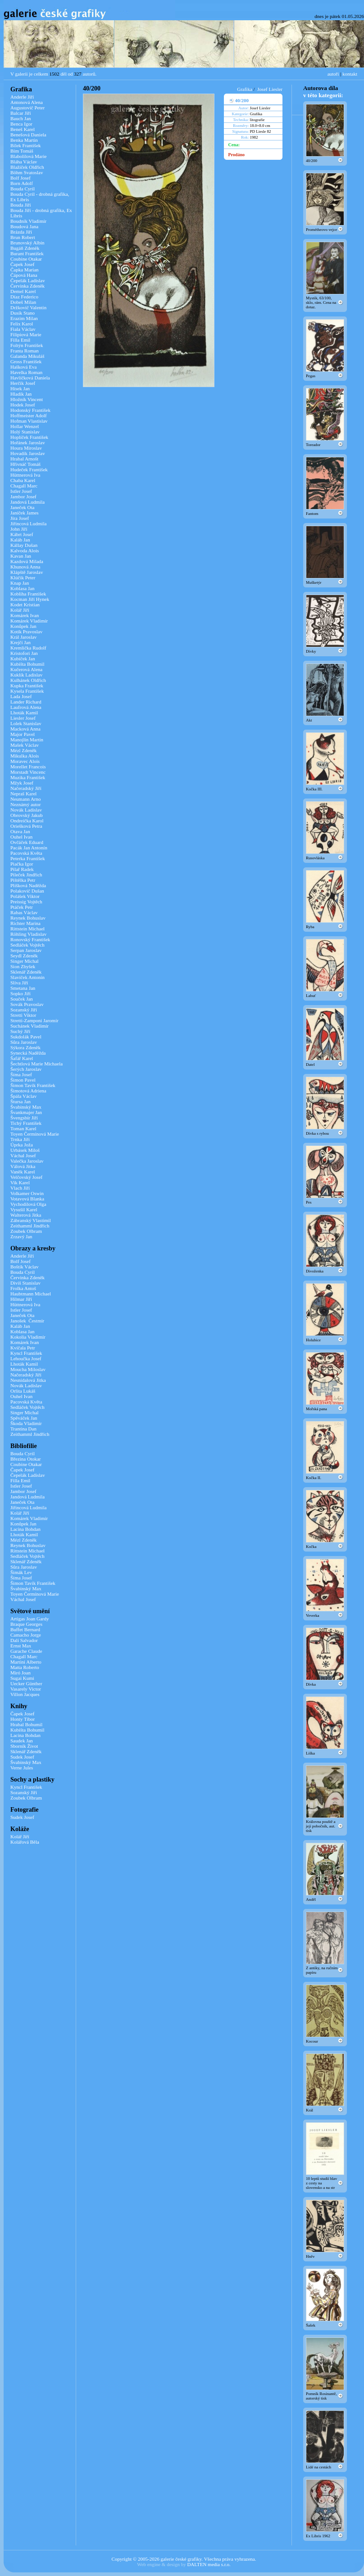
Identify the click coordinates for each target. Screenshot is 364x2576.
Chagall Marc (23, 485)
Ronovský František (30, 939)
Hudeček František (29, 469)
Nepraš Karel (23, 793)
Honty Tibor (22, 1719)
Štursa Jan (20, 1101)
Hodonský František (30, 410)
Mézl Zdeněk (23, 750)
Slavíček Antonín (27, 977)
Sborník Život (24, 1746)
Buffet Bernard (25, 1629)
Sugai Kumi (22, 1678)
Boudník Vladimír (28, 221)
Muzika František (27, 777)
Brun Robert (22, 237)
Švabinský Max (25, 1107)
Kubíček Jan (22, 658)
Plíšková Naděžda (28, 885)
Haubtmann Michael (30, 1293)
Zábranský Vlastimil (30, 1220)
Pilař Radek (22, 869)
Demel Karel (23, 291)
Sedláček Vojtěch (27, 944)
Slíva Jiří (19, 982)
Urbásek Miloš (25, 1150)
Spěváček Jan (23, 1418)
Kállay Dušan (23, 545)
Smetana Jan (22, 988)
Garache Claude (26, 1651)
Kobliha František (28, 593)
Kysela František (27, 691)
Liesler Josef (23, 718)
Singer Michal (24, 961)
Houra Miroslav (26, 448)
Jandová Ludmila (27, 502)
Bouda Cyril (22, 188)
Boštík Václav (24, 1266)
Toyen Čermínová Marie (34, 1134)
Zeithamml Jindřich (29, 1225)
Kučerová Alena (26, 669)
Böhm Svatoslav (26, 172)
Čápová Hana (23, 275)
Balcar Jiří (20, 113)
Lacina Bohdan (25, 1529)
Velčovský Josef (26, 1177)
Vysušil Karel (23, 1209)
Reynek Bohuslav (28, 917)
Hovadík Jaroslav (27, 453)
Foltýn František (26, 345)
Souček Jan (21, 999)
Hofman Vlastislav (29, 421)
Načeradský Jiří (25, 788)
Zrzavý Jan (21, 1236)
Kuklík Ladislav (26, 674)
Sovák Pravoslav (27, 1004)
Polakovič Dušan (27, 890)
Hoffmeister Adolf (28, 415)
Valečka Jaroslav (27, 1161)
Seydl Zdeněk (24, 955)
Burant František (27, 253)
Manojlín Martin (26, 739)
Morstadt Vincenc (28, 772)
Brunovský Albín (27, 242)
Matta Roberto (24, 1667)
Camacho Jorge (25, 1635)
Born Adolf (21, 183)
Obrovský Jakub (26, 815)
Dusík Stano (22, 313)
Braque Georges (26, 1624)
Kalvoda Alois (24, 550)
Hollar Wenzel (24, 426)
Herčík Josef (22, 383)
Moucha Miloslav (28, 1369)
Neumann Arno (25, 799)
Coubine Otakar (26, 259)
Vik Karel (20, 1182)
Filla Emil (20, 340)
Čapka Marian (24, 269)
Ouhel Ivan (21, 836)
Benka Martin (24, 140)
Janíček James (24, 512)
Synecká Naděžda (28, 1053)
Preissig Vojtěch (26, 901)
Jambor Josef (23, 496)
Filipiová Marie (25, 334)
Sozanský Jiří (23, 1009)
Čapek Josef (22, 264)
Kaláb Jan (20, 539)
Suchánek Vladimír (29, 1026)
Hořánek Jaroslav (27, 442)
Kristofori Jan (24, 653)
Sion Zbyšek (22, 966)
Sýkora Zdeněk (25, 1047)
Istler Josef (21, 491)
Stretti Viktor (23, 1015)
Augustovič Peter (27, 107)
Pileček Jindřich (26, 874)
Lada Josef (21, 696)
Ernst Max (20, 1645)
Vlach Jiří (20, 1188)
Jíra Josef (19, 518)
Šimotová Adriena (28, 1090)
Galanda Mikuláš (27, 356)
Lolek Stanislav (25, 723)
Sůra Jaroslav (23, 1042)
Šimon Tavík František (32, 1085)
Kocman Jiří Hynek (29, 599)
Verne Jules (21, 1767)
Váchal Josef (23, 1155)
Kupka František (26, 685)
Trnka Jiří (20, 1139)
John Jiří (18, 529)
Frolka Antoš (23, 1288)
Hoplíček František (29, 437)
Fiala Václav (23, 329)
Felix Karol (21, 323)
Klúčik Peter (22, 577)
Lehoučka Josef (25, 1358)
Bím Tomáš (21, 150)
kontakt (349, 74)
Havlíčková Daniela (30, 377)
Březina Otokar (25, 1459)
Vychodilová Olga (28, 1204)
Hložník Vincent (26, 399)
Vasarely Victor (25, 1689)
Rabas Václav (24, 912)
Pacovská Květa (26, 853)
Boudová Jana (24, 226)
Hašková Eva (23, 367)
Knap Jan (19, 583)
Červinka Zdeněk (27, 286)
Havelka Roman (26, 372)
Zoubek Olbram (26, 1231)
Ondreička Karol (27, 820)
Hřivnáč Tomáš (25, 464)
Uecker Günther (26, 1683)
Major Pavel (22, 734)
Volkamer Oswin (27, 1193)
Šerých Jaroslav (25, 1069)
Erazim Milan (24, 318)
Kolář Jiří (19, 610)
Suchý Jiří (20, 1031)
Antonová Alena (26, 102)
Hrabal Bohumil (26, 1724)
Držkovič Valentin (28, 307)
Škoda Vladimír (26, 1423)
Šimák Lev (21, 1572)
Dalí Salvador (24, 1640)
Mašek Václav (24, 745)
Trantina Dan (23, 1428)
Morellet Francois (28, 766)
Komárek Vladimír (29, 620)
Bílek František (25, 145)
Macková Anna (25, 728)
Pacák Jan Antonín (28, 847)
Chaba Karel (22, 480)
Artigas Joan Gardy (29, 1618)
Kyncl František (26, 1353)
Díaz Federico (24, 296)
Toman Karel (23, 1128)
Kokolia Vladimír (28, 1337)
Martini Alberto (25, 1662)
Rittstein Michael (27, 928)
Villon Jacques (24, 1694)
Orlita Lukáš (22, 1391)
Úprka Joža (21, 1144)
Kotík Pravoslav (26, 631)
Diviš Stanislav (25, 1283)
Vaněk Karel (22, 1171)
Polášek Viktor (25, 896)
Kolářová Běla (24, 1842)
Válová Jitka (22, 1166)
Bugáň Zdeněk (24, 248)
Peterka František (27, 858)
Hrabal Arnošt (24, 458)
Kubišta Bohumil (27, 664)
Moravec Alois (25, 761)
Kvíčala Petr (22, 1347)
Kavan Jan (20, 556)
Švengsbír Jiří (24, 1117)
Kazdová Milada (26, 561)
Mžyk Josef (21, 782)
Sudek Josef (22, 1756)
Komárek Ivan (24, 615)
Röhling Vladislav (28, 934)
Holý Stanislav (25, 431)
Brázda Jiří (21, 232)
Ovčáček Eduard (26, 842)
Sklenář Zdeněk (25, 971)
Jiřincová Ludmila (28, 523)
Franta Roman (24, 350)
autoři (333, 74)
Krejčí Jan (20, 642)
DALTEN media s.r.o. (208, 2564)
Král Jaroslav (23, 637)
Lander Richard (25, 701)
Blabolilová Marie (28, 156)
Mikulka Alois (24, 755)
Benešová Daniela (28, 134)
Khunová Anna (25, 566)
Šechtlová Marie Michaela (36, 1063)
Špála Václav (23, 1096)
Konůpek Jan (23, 626)
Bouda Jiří (20, 205)
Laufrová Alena (25, 707)
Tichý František (25, 1123)
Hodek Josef (22, 404)
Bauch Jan (20, 118)
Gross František (25, 361)
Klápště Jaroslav (26, 572)
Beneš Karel (22, 129)
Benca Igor (21, 123)
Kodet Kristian (25, 604)
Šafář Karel (21, 1058)
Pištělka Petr (22, 880)
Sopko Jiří (20, 993)
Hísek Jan (20, 388)
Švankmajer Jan (26, 1112)
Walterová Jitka (25, 1215)
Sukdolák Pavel (25, 1036)
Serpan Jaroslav (25, 950)
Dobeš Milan (23, 302)
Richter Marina (25, 923)
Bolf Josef (20, 177)
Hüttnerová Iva (25, 475)
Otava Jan (20, 831)
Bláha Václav (23, 161)
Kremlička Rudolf (28, 647)
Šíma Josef (21, 1074)
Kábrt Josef (21, 534)
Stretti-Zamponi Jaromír (34, 1020)
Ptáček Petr (21, 907)
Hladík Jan (21, 394)
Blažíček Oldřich (27, 167)
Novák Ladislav (26, 809)
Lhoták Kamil (24, 712)
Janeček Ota (22, 507)
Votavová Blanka (27, 1198)
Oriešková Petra (26, 826)
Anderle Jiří (22, 96)
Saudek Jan (21, 1740)
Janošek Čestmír (27, 1320)
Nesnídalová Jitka (28, 1380)
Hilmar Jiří (21, 1299)
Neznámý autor (25, 804)
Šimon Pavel (23, 1080)
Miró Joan (20, 1672)
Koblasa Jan (22, 588)
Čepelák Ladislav (27, 280)
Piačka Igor (21, 863)
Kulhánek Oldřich (28, 680)
